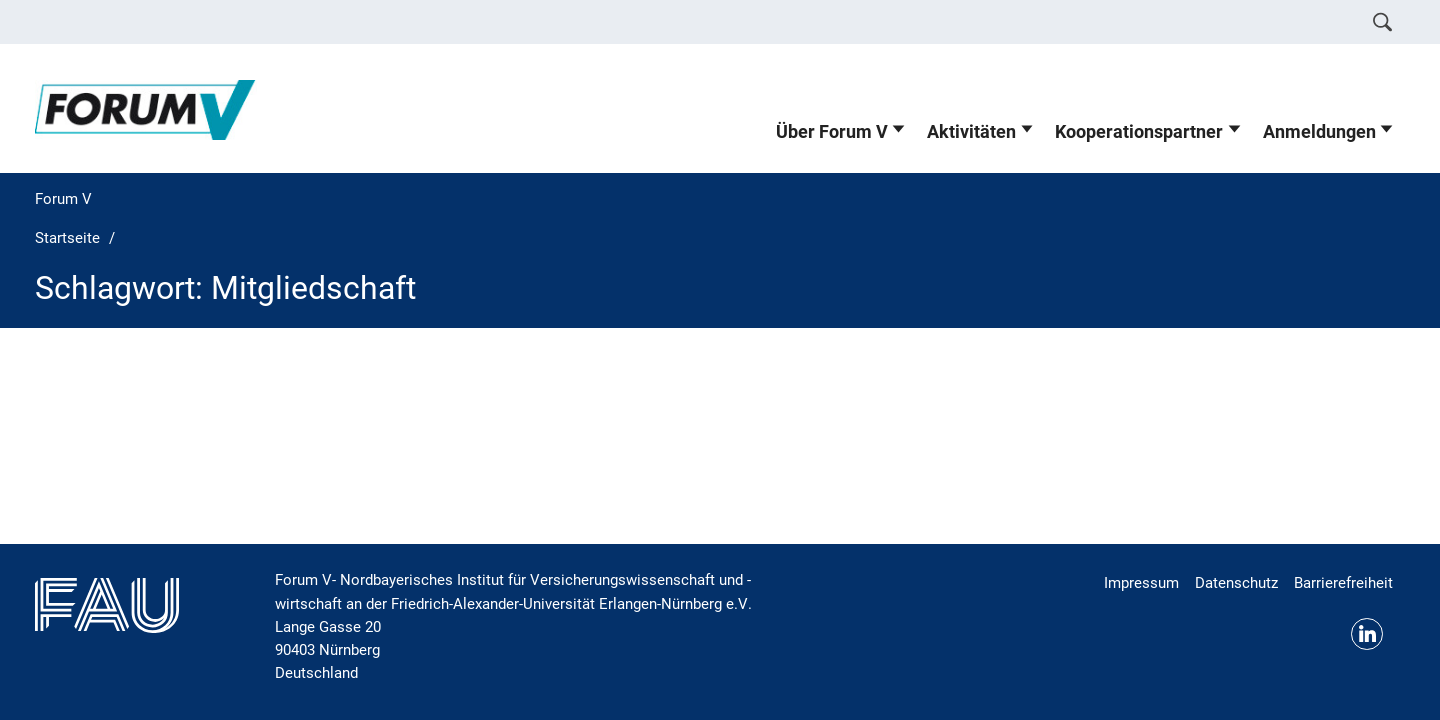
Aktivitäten (971, 132)
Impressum (1141, 583)
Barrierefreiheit (1343, 583)
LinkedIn (1367, 634)
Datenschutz (1236, 583)
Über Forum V (832, 132)
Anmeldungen (1319, 132)
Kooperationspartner (1139, 132)
